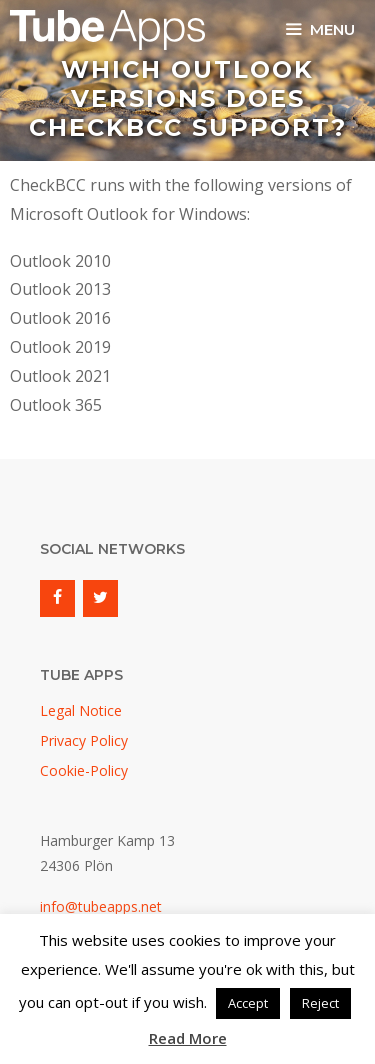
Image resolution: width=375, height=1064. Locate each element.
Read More (188, 1038)
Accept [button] (248, 1003)
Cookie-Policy (84, 770)
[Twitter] (100, 598)
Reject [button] (320, 1003)
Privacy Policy (84, 740)
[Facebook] (57, 598)
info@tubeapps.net (101, 906)
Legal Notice (81, 710)
